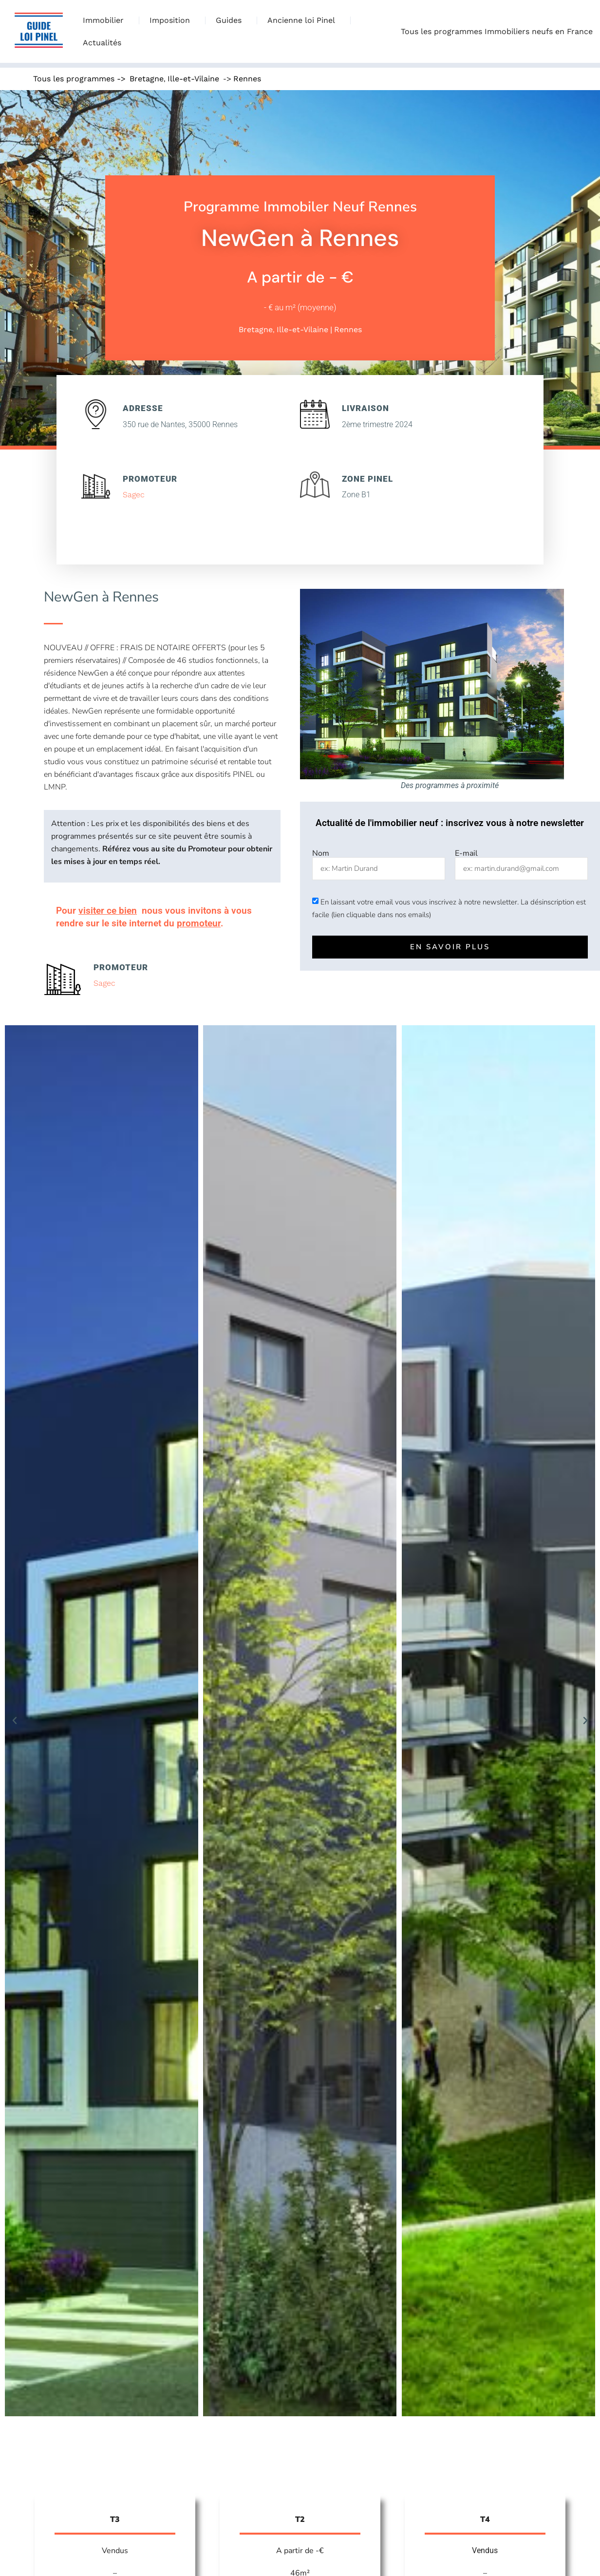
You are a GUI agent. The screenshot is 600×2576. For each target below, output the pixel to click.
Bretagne (147, 78)
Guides (231, 20)
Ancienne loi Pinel (303, 20)
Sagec (134, 494)
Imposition (172, 20)
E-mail (466, 853)
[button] (14, 1721)
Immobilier (106, 20)
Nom (320, 853)
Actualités (102, 42)
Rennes (247, 78)
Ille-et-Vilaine (193, 78)
